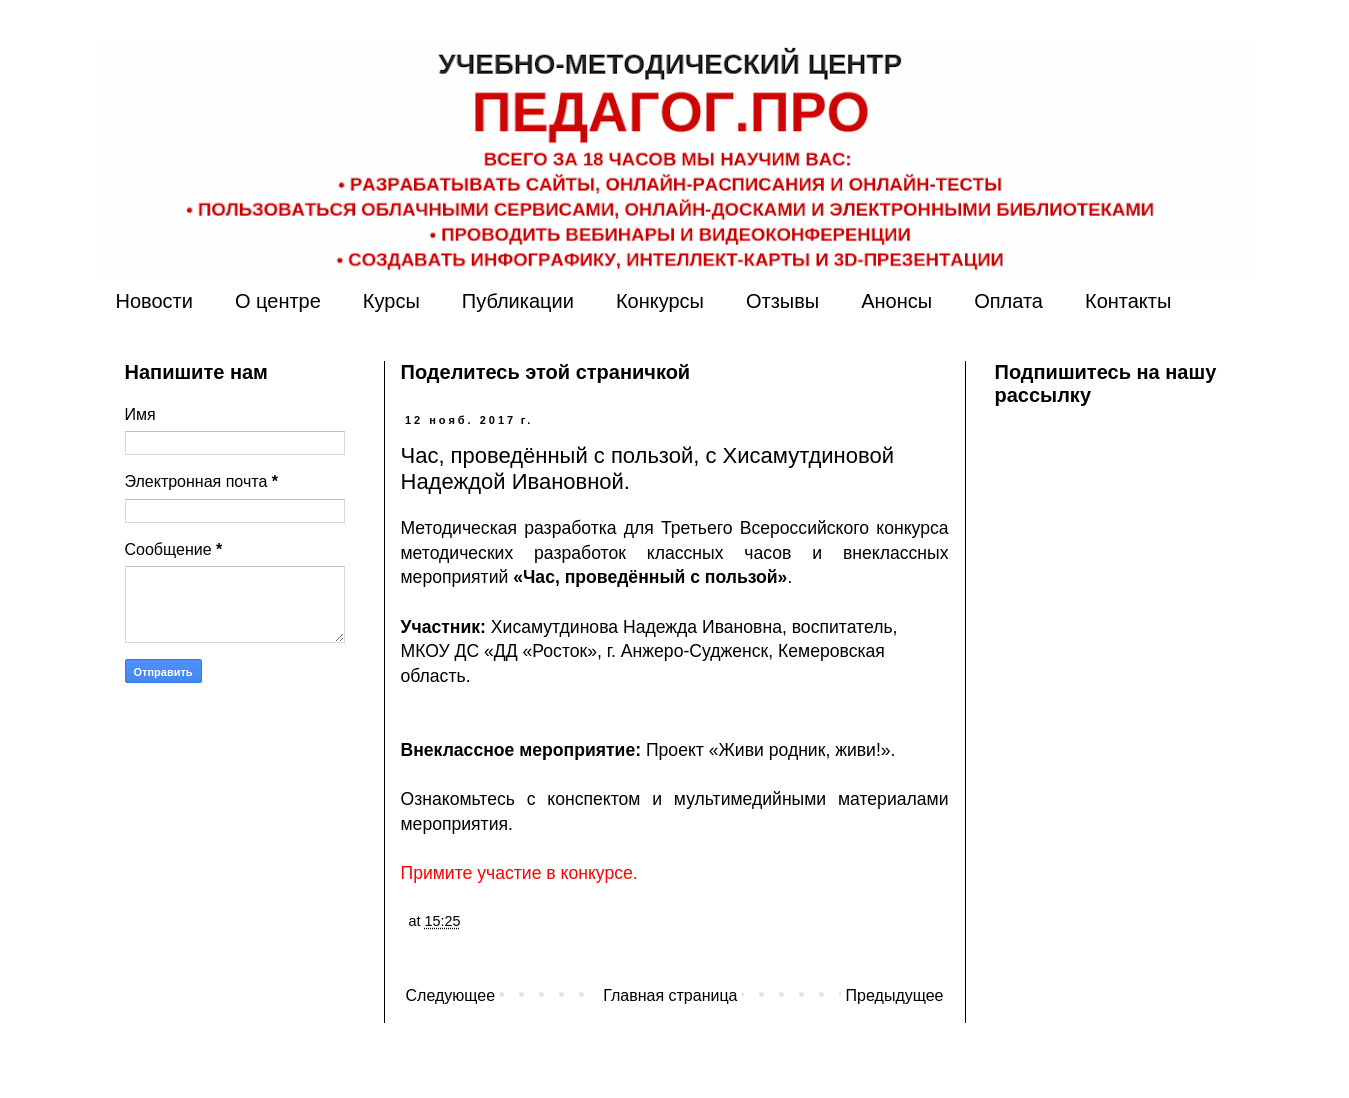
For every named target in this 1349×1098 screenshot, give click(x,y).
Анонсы (896, 301)
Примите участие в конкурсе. (519, 873)
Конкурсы (660, 301)
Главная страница (670, 995)
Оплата (1008, 301)
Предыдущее (895, 995)
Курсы (391, 301)
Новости (154, 301)
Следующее (451, 995)
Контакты (1128, 301)
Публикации (518, 301)
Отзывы (782, 301)
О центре (278, 301)
